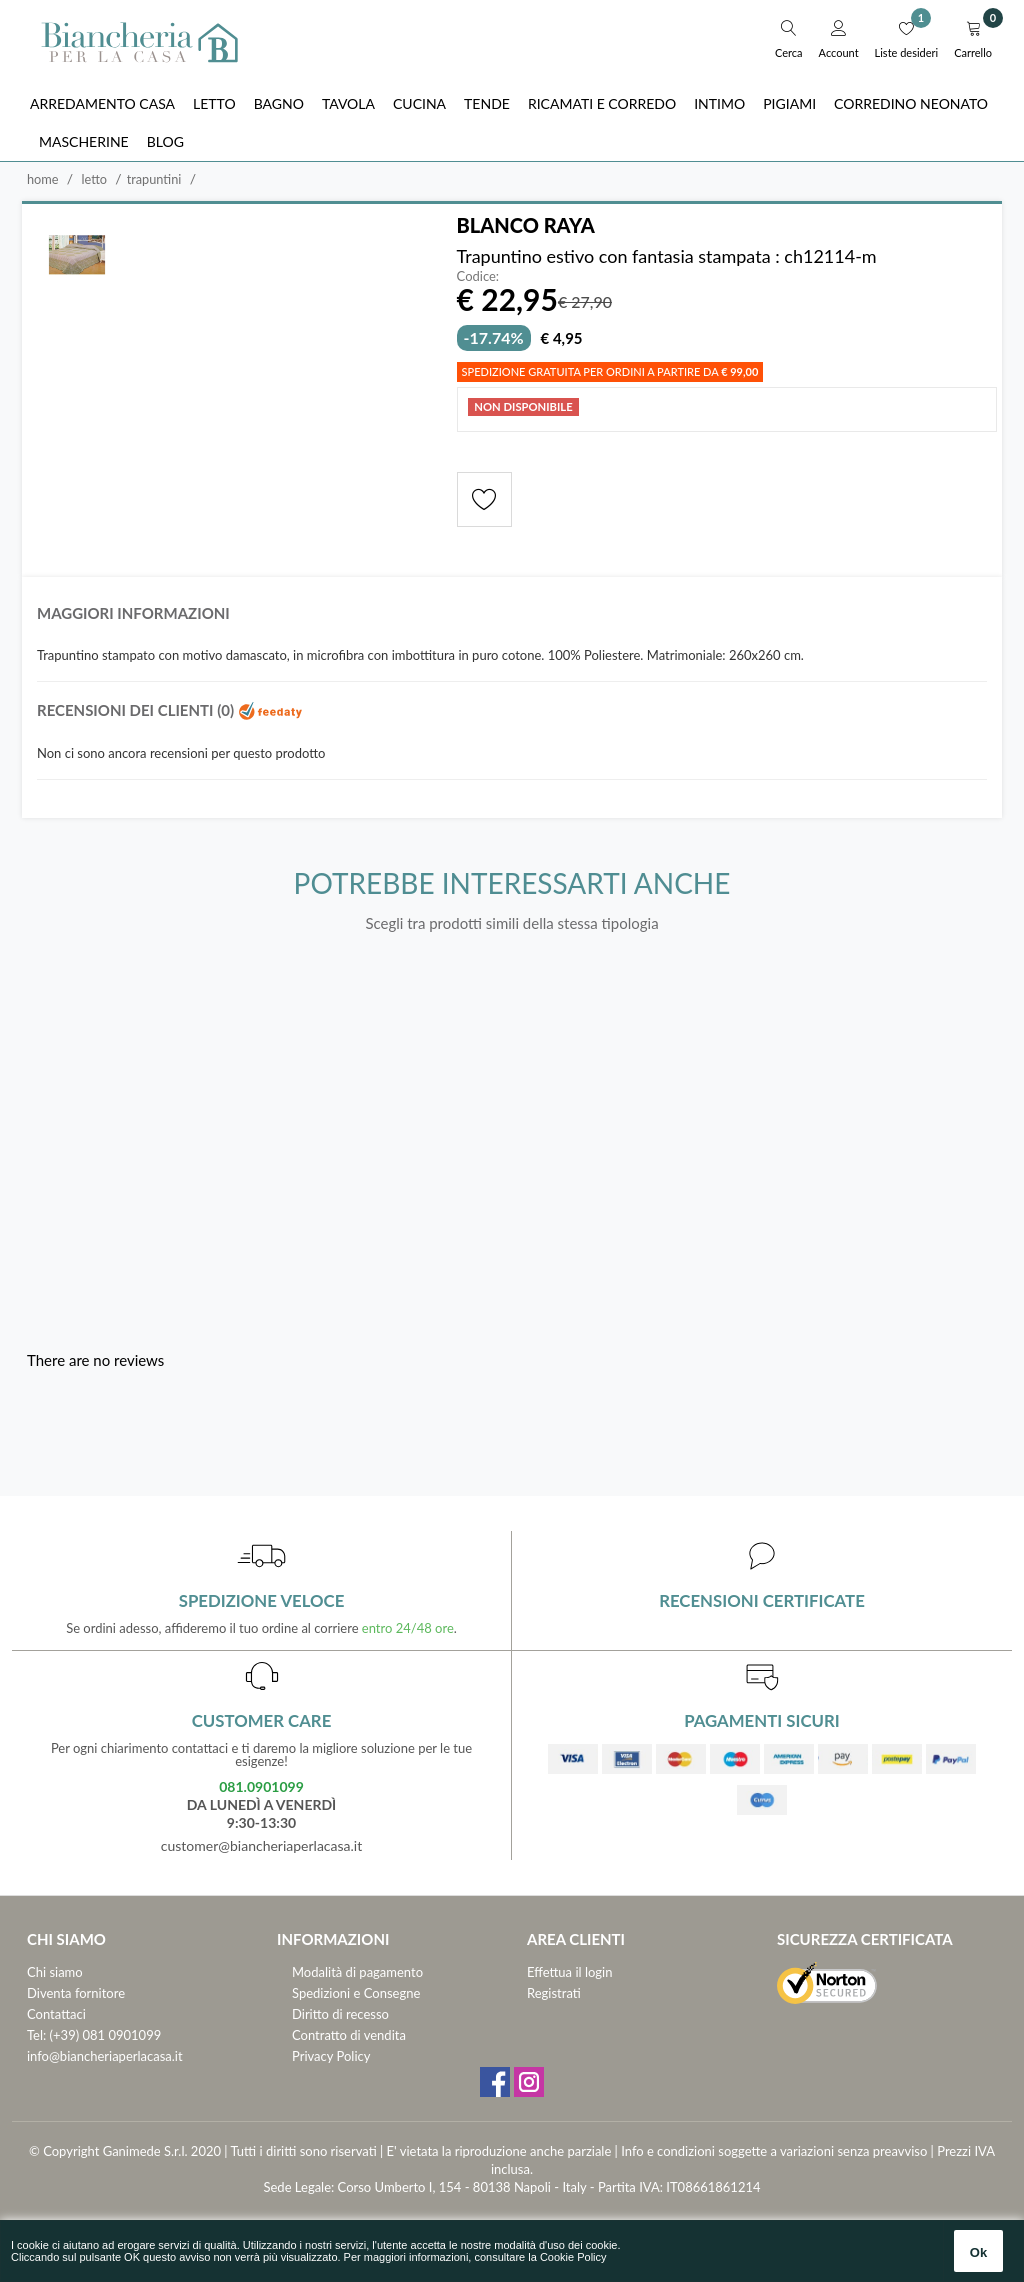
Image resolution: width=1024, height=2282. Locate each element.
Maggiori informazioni (133, 613)
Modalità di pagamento (357, 1972)
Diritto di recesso (340, 2014)
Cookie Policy (573, 2257)
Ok (978, 2252)
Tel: (36, 2035)
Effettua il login (569, 1972)
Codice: (478, 276)
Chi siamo (55, 1972)
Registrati (554, 1993)
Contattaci (56, 2014)
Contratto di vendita (349, 2035)
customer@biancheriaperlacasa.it (261, 1845)
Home (43, 179)
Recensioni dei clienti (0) (170, 710)
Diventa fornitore (76, 1993)
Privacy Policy (331, 2056)
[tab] (512, 618)
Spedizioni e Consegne (356, 1993)
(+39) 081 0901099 (106, 2035)
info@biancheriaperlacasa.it (105, 2056)
